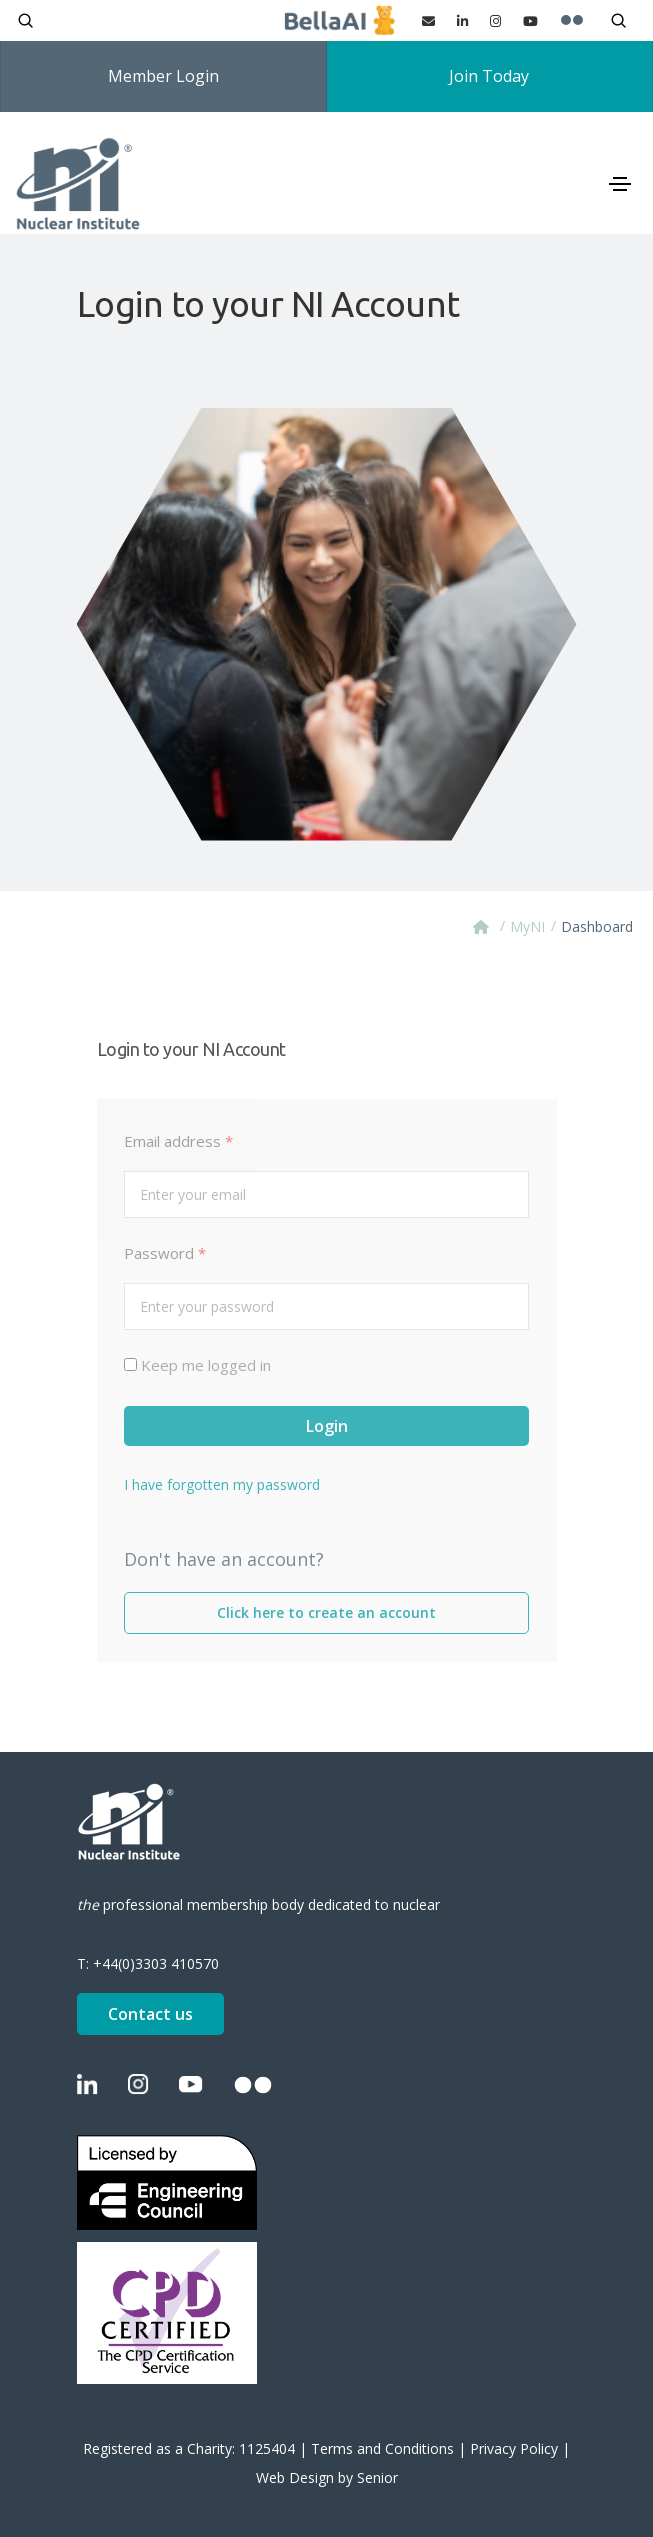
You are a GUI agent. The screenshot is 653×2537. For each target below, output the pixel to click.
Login (327, 1426)
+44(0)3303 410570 (156, 1963)
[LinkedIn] (462, 21)
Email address (178, 1141)
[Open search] (25, 21)
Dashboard (597, 926)
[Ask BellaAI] (339, 21)
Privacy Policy (514, 2448)
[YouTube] (530, 21)
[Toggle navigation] (620, 184)
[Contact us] (428, 21)
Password (165, 1253)
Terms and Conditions (382, 2448)
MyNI (527, 926)
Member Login (163, 76)
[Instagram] (495, 21)
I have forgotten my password (222, 1484)
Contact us (150, 2014)
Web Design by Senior (327, 2477)
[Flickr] (572, 21)
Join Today (489, 76)
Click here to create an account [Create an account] (326, 1612)
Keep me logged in (206, 1365)
